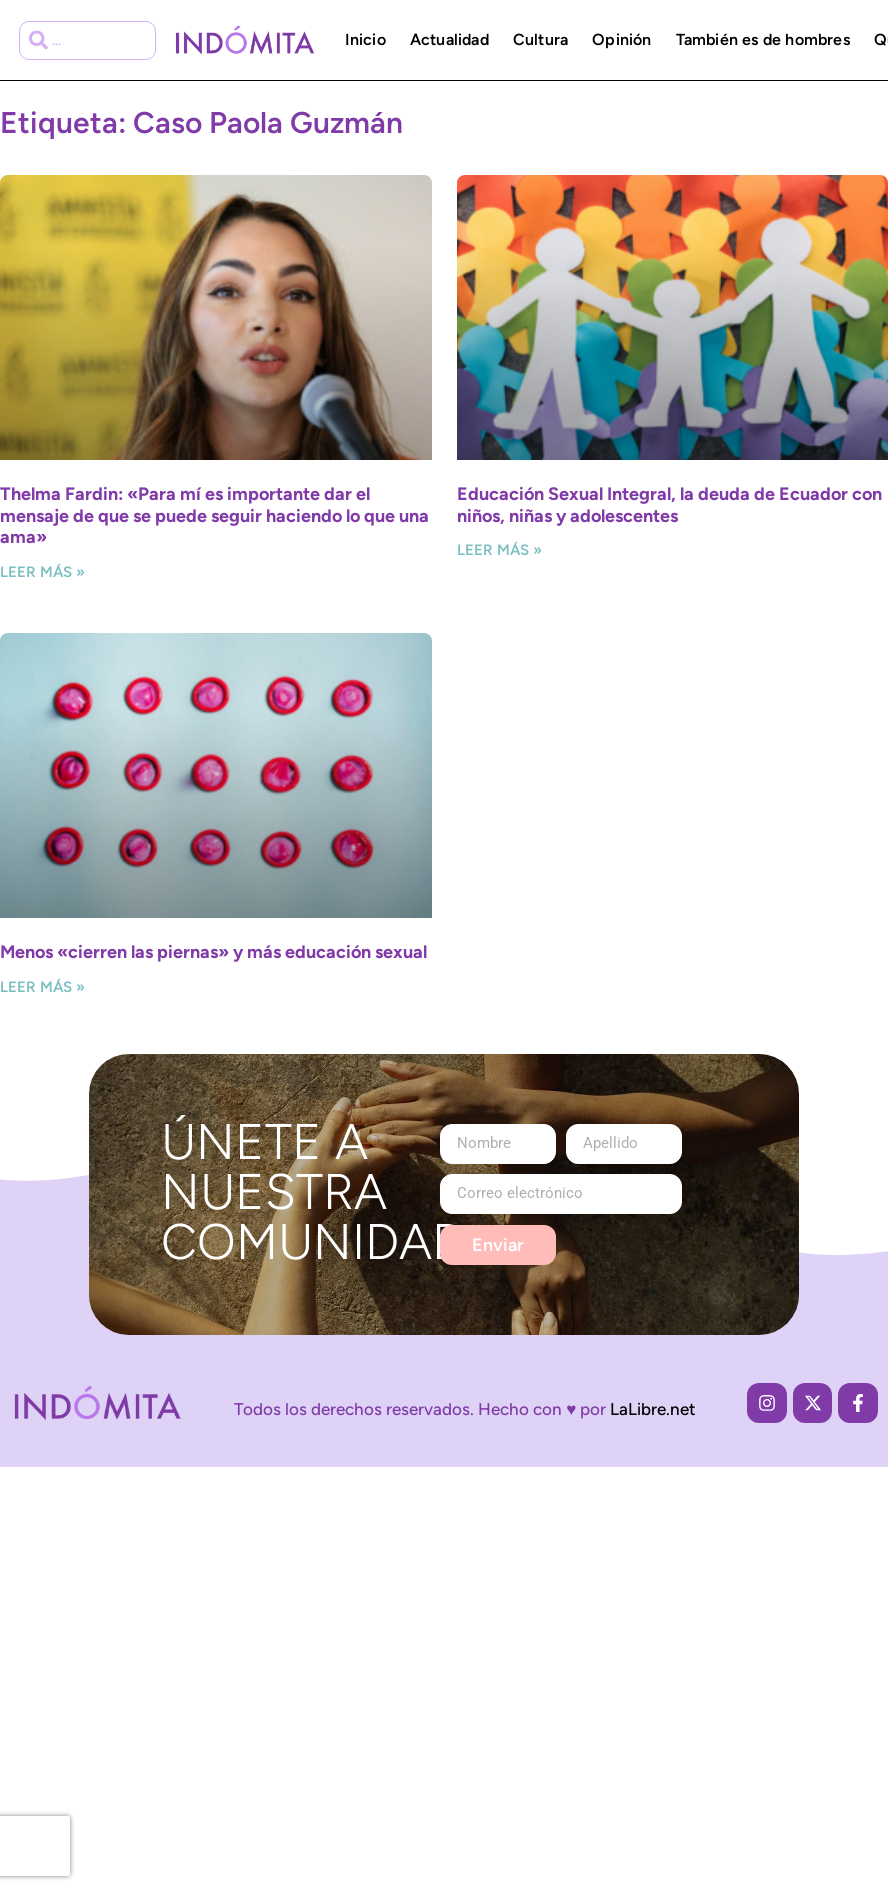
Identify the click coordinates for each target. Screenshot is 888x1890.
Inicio (365, 39)
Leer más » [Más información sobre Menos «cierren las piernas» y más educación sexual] (42, 987)
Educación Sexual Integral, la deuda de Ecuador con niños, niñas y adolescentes (669, 505)
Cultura (540, 39)
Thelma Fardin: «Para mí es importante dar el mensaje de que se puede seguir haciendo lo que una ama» (214, 515)
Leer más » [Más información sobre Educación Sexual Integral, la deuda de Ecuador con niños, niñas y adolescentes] (499, 550)
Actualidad (449, 39)
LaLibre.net (653, 1409)
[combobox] (87, 40)
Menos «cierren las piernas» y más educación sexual (213, 952)
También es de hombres (763, 39)
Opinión (621, 39)
